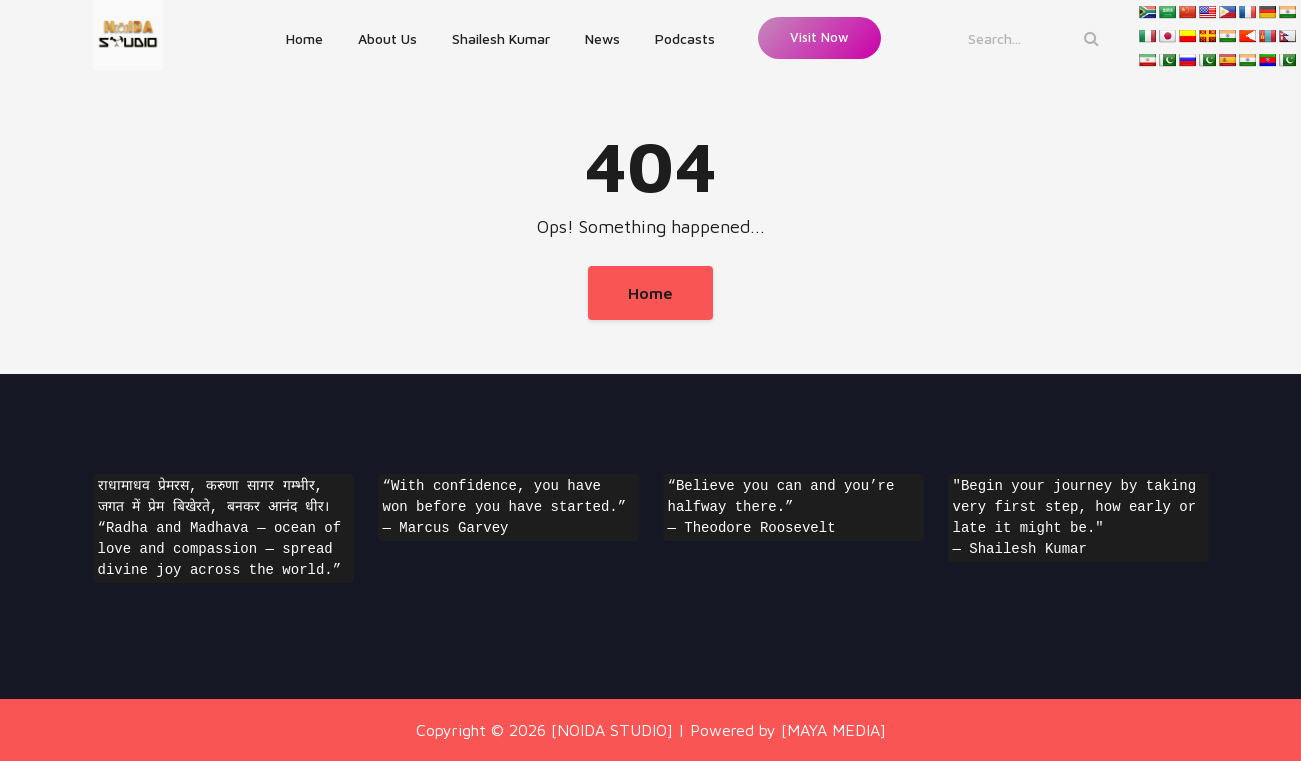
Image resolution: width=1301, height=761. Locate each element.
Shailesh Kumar (501, 38)
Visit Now (819, 37)
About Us (387, 38)
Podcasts (685, 38)
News (602, 38)
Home (304, 38)
